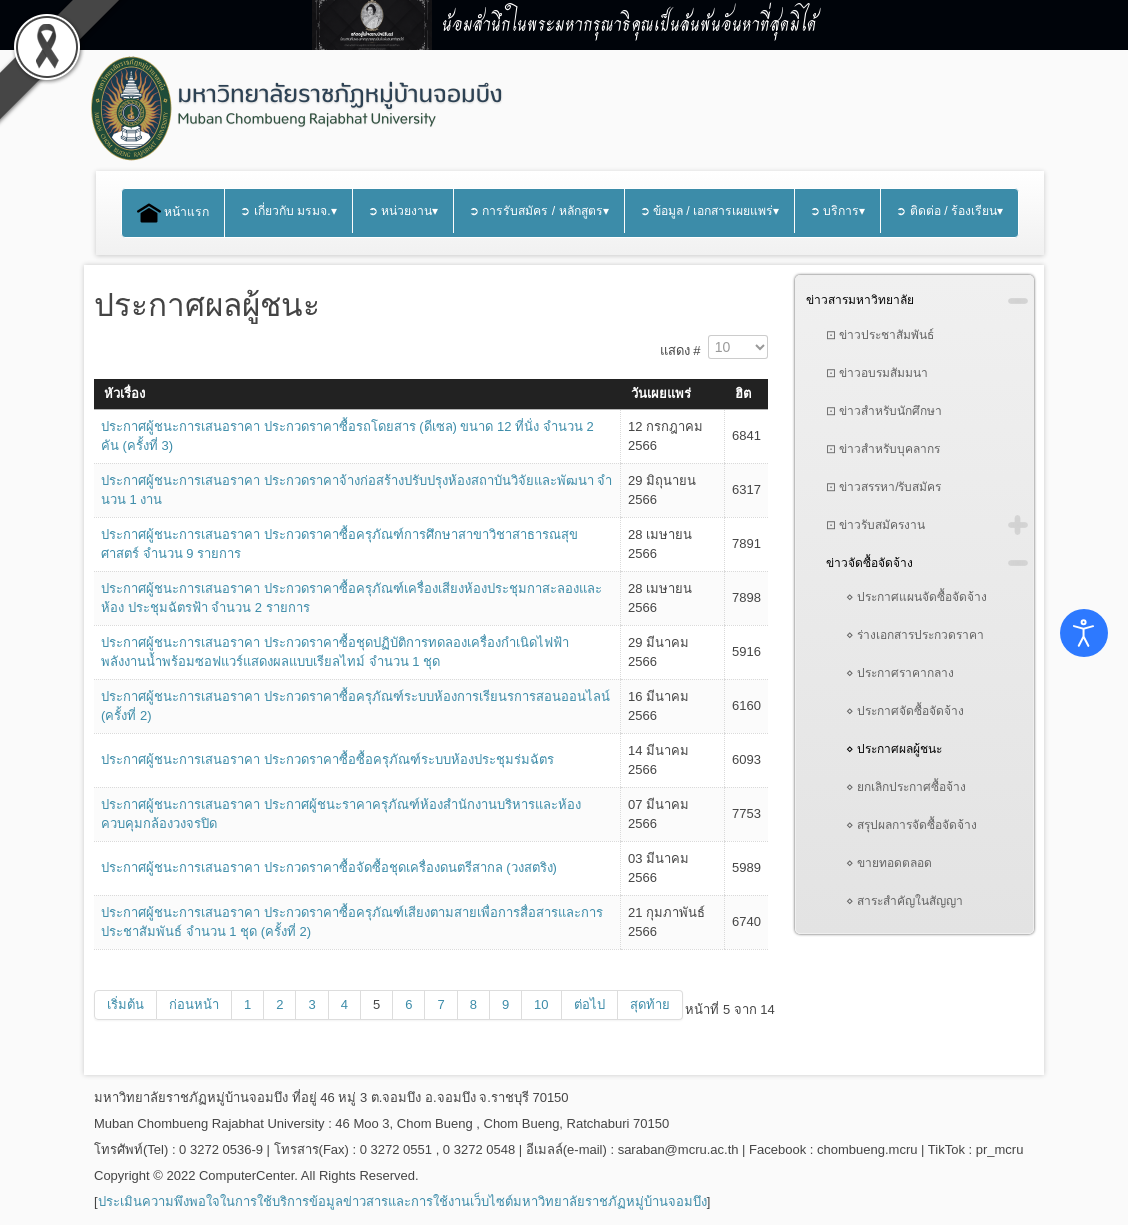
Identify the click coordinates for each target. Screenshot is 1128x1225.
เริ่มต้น (125, 1004)
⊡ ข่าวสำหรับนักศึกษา (884, 411)
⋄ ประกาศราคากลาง (900, 673)
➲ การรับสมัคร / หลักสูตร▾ (539, 211)
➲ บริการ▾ (837, 211)
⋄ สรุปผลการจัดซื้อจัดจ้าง (911, 825)
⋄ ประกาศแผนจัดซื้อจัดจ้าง (916, 597)
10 (541, 1004)
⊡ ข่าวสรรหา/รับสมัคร (884, 487)
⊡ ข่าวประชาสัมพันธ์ (880, 335)
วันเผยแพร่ (661, 393)
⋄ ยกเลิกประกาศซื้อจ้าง (906, 787)
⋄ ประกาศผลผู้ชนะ (894, 749)
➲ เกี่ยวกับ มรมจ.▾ (288, 211)
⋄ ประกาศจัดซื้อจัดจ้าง (905, 711)
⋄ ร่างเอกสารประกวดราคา (915, 635)
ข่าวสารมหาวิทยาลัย (860, 300)
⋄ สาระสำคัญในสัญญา (904, 901)
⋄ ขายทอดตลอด (889, 863)
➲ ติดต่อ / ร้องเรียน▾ (949, 211)
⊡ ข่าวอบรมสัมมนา (877, 373)
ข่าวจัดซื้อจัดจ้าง (869, 563)
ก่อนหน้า (194, 1004)
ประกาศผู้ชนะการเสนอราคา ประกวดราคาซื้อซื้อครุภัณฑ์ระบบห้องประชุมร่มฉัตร (327, 759)
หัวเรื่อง (124, 393)
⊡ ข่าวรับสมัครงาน (875, 525)
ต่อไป (589, 1004)
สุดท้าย (650, 1004)
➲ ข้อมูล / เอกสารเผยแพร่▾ (710, 211)
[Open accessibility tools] (1084, 633)
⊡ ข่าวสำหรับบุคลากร (883, 449)
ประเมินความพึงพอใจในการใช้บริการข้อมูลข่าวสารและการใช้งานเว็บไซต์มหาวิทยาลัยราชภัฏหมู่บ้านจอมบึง (402, 1201)
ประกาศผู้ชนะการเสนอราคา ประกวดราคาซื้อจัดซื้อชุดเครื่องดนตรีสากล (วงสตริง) (329, 867)
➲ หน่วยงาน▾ (403, 211)
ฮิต (743, 393)
